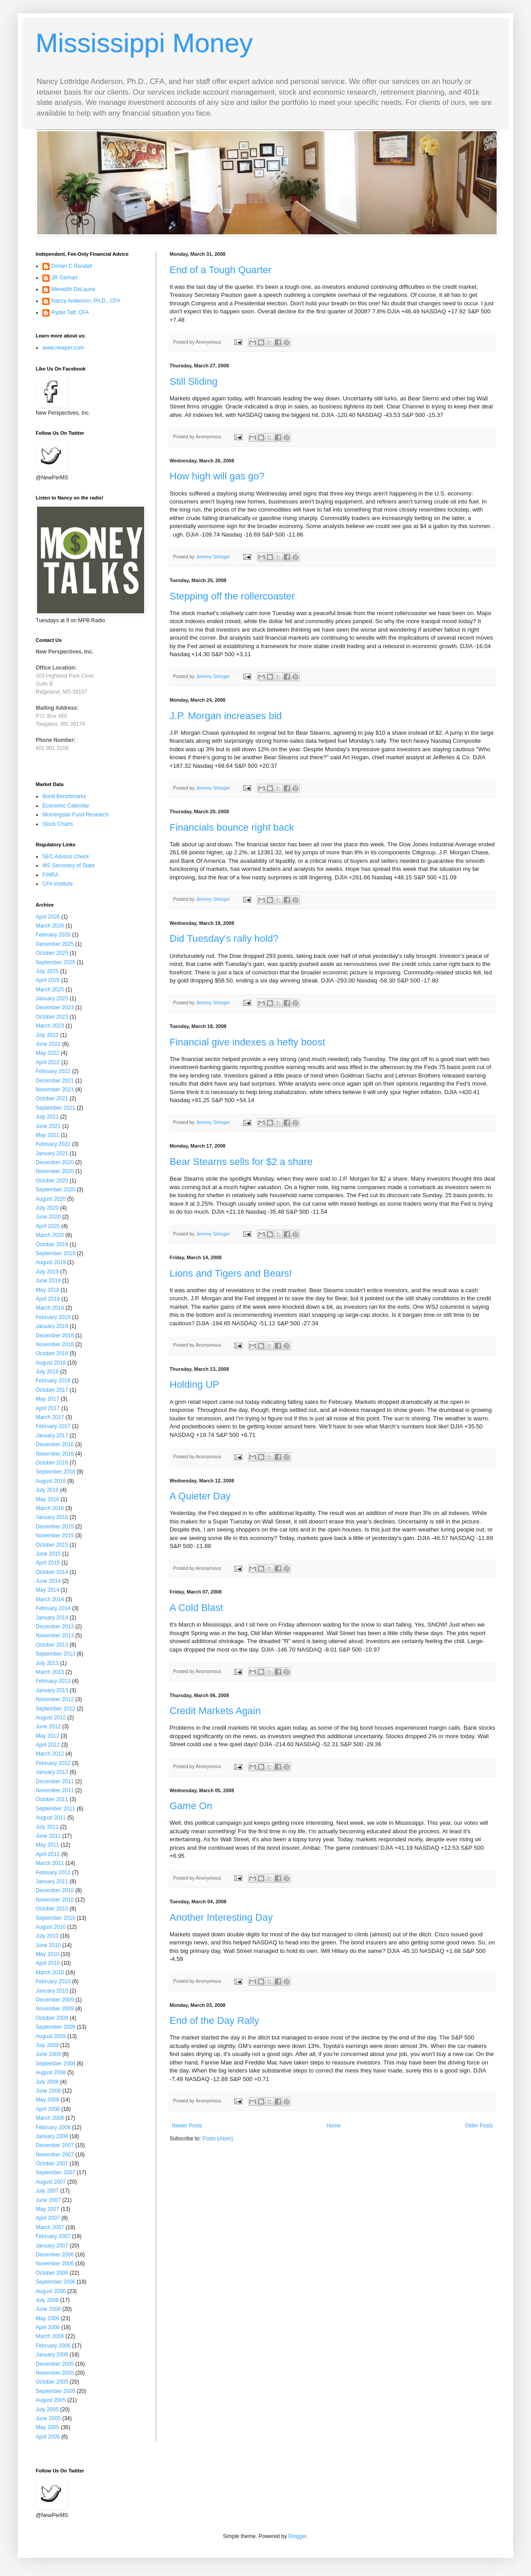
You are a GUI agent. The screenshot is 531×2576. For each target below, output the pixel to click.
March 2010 (50, 1972)
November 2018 (55, 1344)
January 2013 (52, 1690)
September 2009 (55, 2027)
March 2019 (50, 1308)
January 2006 (52, 2354)
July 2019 (47, 1272)
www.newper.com (63, 348)
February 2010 (53, 1981)
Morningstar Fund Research (75, 815)
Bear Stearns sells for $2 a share (241, 1161)
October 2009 (52, 2018)
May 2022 (47, 1053)
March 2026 (50, 926)
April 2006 (48, 2327)
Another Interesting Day (221, 1917)
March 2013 (50, 1672)
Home (334, 2125)
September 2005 (55, 2391)
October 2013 (52, 1645)
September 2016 (55, 1472)
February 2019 (53, 1317)
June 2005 (48, 2418)
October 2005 (52, 2382)
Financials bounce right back (232, 827)
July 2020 (47, 1208)
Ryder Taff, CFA (70, 312)
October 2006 (52, 2273)
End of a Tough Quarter (220, 269)
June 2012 (48, 1726)
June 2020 (48, 1217)
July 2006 (47, 2300)
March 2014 (50, 1599)
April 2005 (48, 2437)
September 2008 (55, 2063)
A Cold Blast (196, 1607)
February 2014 (53, 1608)
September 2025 (55, 962)
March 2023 (50, 1026)
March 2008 (50, 2118)
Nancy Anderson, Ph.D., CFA (85, 301)
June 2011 (48, 1836)
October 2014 (52, 1572)
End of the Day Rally (214, 2020)
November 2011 (55, 1790)
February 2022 (53, 1071)
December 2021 (55, 1081)
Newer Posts (187, 2125)
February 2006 (53, 2346)
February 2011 (53, 1872)
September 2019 (55, 1253)
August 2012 (51, 1718)
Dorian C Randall (71, 266)
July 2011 (47, 1827)
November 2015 (55, 1535)
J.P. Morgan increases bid (226, 715)
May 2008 (47, 2100)
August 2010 (51, 1927)
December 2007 (55, 2145)
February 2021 (53, 1144)
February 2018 (53, 1380)
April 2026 (48, 917)
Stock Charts (57, 824)
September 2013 (55, 1654)
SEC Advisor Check (65, 856)
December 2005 (55, 2364)
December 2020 (55, 1162)
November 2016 (55, 1454)
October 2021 (52, 1098)
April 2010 (48, 1963)
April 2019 (48, 1299)
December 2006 (55, 2254)
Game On (191, 1805)
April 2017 (48, 1408)
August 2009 (51, 2036)
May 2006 (47, 2318)
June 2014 (48, 1581)
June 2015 (48, 1554)
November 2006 (55, 2263)
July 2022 (47, 1035)
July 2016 (47, 1490)
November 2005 (55, 2373)
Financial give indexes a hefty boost (247, 1042)
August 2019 (51, 1262)
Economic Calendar (65, 806)
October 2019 (52, 1244)
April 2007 (48, 2218)
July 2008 (47, 2082)
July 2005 (47, 2409)
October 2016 (52, 1463)
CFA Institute (57, 884)
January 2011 (52, 1881)
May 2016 (47, 1499)
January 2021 (52, 1153)
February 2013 (53, 1681)
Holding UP (194, 1384)
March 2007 (50, 2227)
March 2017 (50, 1417)
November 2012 (55, 1699)
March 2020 (50, 1235)
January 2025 (52, 998)
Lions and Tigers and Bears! (231, 1273)
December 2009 (55, 2000)
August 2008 (51, 2072)
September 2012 (55, 1709)
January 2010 (52, 1991)
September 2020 (55, 1189)
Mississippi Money (144, 43)
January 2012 (52, 1772)
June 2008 (48, 2091)
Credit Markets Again (215, 1710)
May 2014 (47, 1590)
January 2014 (52, 1618)
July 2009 (47, 2045)
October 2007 (52, 2163)
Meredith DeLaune (73, 289)
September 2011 (55, 1809)
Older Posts (479, 2125)
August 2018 (51, 1363)
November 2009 (55, 2009)
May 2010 (47, 1954)
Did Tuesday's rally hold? (224, 938)
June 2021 (48, 1126)
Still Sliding (194, 381)
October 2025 (52, 953)
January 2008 (52, 2136)
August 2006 (51, 2291)
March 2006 (50, 2336)
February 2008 (53, 2127)
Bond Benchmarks (64, 796)
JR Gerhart (64, 278)
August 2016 (51, 1481)
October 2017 (52, 1390)
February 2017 (53, 1426)
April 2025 (48, 980)
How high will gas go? (217, 476)
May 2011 (47, 1845)
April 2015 (48, 1563)
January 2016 (52, 1517)
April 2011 (48, 1854)
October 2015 (52, 1545)
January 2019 (52, 1326)
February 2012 (53, 1763)
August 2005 (51, 2400)
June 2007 (48, 2200)
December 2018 (55, 1335)
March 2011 (50, 1863)
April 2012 (48, 1745)
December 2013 (55, 1626)
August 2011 (51, 1817)
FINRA (50, 875)
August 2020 (51, 1199)
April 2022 (48, 1062)
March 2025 (50, 989)
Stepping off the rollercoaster (232, 596)
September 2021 (55, 1108)
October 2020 (52, 1181)
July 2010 (47, 1936)
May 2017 (47, 1399)
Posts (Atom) (217, 2138)
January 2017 (52, 1435)
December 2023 (55, 1007)
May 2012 (47, 1736)
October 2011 (52, 1799)
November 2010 (55, 1900)
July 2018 (47, 1372)
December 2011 (55, 1781)
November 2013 (55, 1635)
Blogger (297, 2536)
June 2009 (48, 2054)
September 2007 (55, 2172)
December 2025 (55, 944)
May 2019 (47, 1290)
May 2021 (47, 1135)
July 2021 (47, 1117)
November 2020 (55, 1171)
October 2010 (52, 1909)
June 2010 (48, 1945)
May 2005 (47, 2427)
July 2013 (47, 1663)
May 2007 (47, 2209)
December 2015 (55, 1526)
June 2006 (48, 2309)
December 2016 (55, 1444)
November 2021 (55, 1089)
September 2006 (55, 2282)
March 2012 (50, 1754)
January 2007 (52, 2246)
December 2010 (55, 1890)
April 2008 (48, 2109)
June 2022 (48, 1044)
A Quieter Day (200, 1496)
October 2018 (52, 1353)
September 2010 (55, 1918)
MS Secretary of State (68, 865)
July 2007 (47, 2191)
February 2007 (53, 2236)
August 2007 (51, 2182)
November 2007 (55, 2155)
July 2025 (47, 971)
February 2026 (53, 935)
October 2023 (52, 1017)
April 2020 (48, 1226)
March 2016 (50, 1508)
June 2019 (48, 1281)
